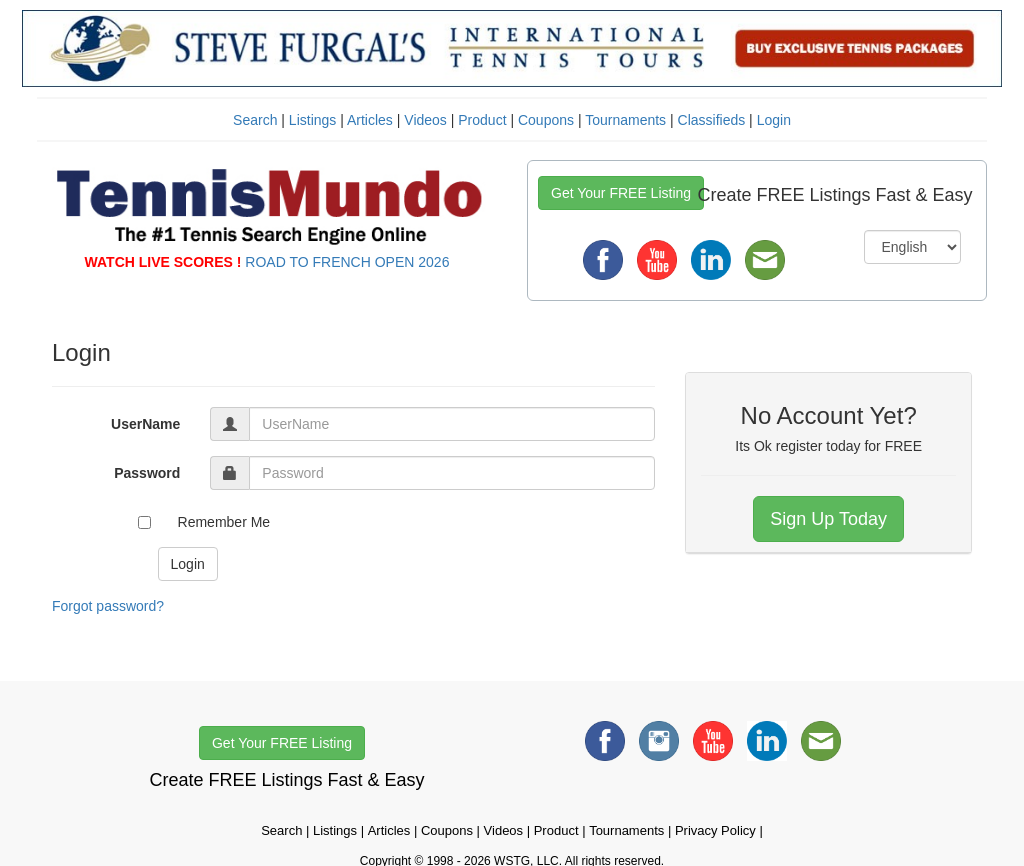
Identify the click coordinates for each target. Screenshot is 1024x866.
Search (255, 120)
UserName (145, 424)
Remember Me (224, 522)
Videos (425, 120)
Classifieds (712, 120)
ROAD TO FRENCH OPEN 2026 (347, 262)
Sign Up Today (828, 519)
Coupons (546, 120)
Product (482, 120)
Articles (370, 120)
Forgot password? (108, 606)
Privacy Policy (715, 830)
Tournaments (625, 120)
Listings (312, 120)
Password (147, 473)
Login (774, 120)
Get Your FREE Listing (621, 193)
